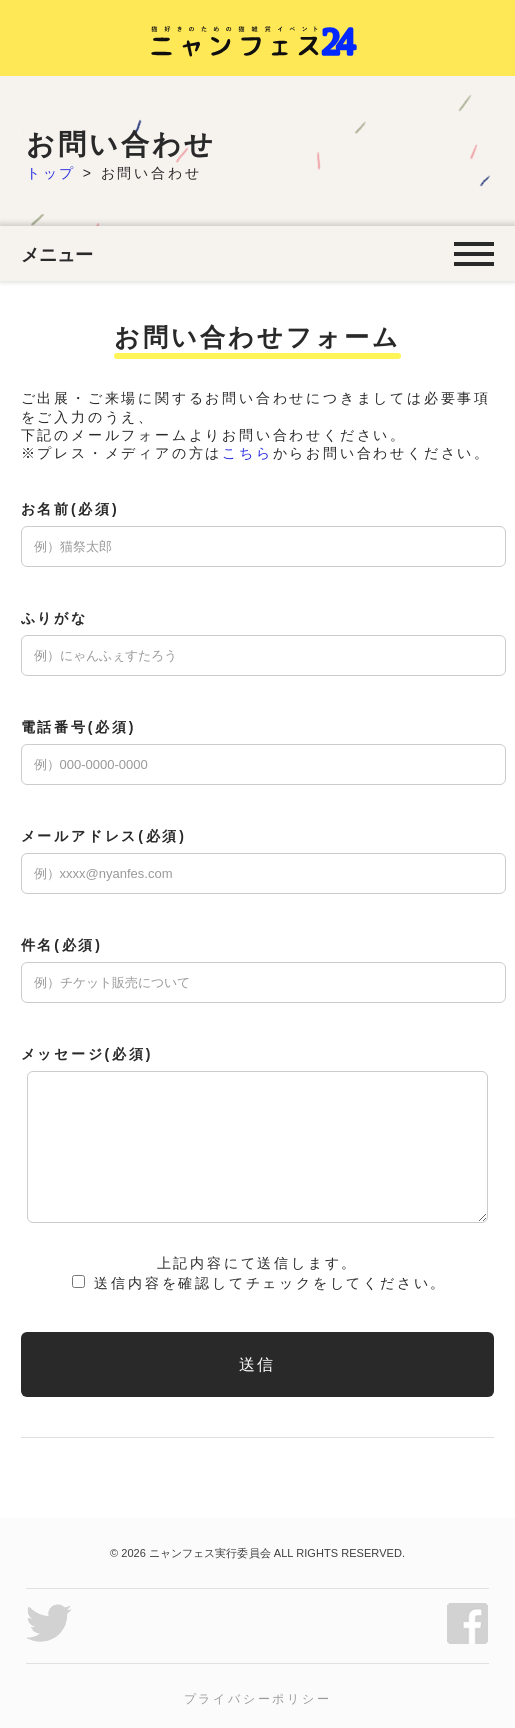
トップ (51, 173)
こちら (247, 453)
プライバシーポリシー (258, 1699)
